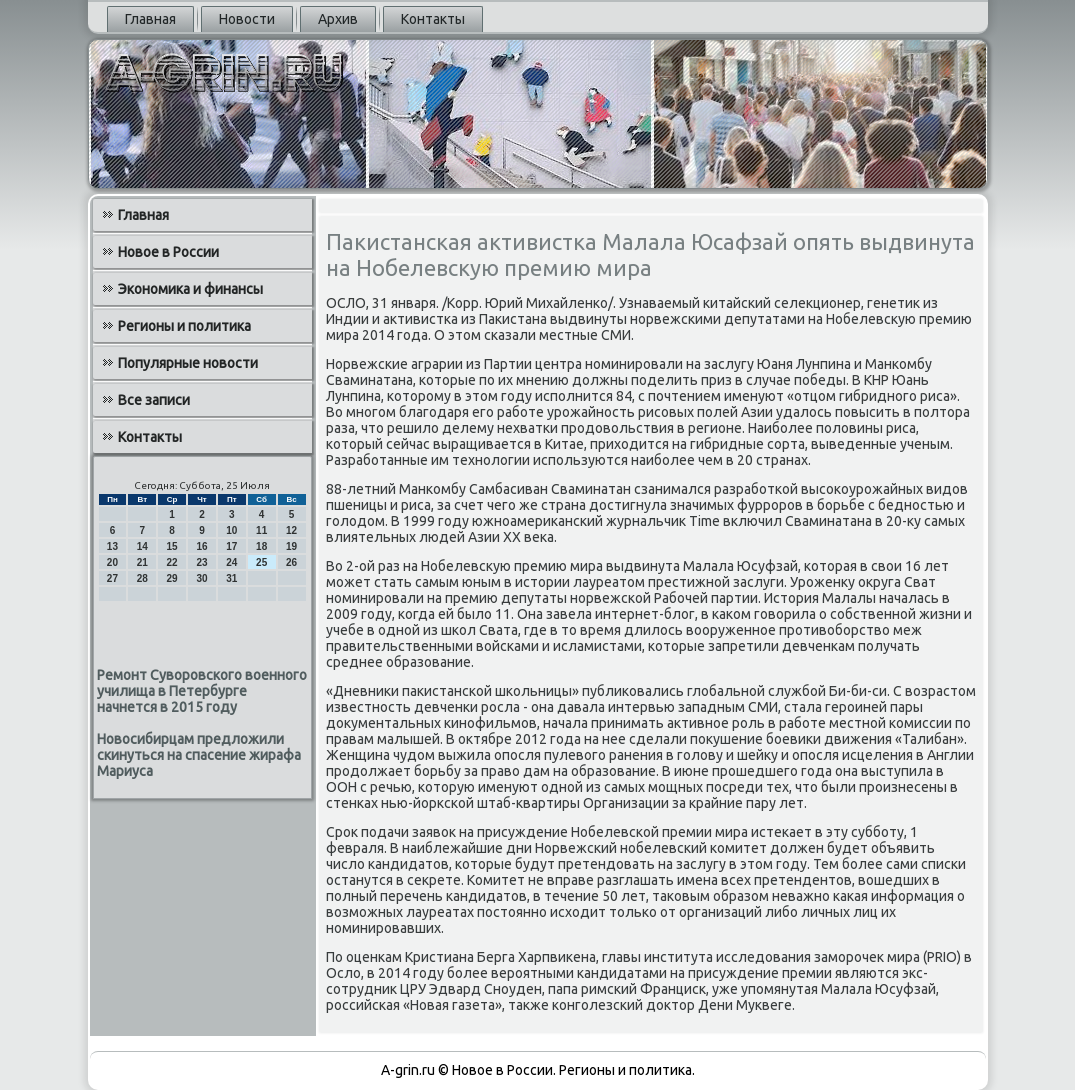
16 (201, 546)
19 (291, 546)
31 (231, 578)
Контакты (433, 19)
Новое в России (168, 252)
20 (112, 562)
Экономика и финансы (190, 289)
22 (172, 562)
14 (142, 546)
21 (142, 562)
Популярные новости (188, 363)
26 (291, 562)
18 (261, 546)
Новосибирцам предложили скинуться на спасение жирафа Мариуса (199, 755)
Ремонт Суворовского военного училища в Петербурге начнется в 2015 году (202, 691)
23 (201, 562)
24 (231, 562)
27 (112, 578)
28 (142, 578)
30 (201, 578)
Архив (338, 19)
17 (231, 546)
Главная (150, 19)
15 (172, 546)
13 (112, 546)
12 (291, 530)
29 (172, 578)
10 (231, 530)
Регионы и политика (184, 326)
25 (261, 562)
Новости (247, 19)
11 (261, 530)
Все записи (154, 400)
